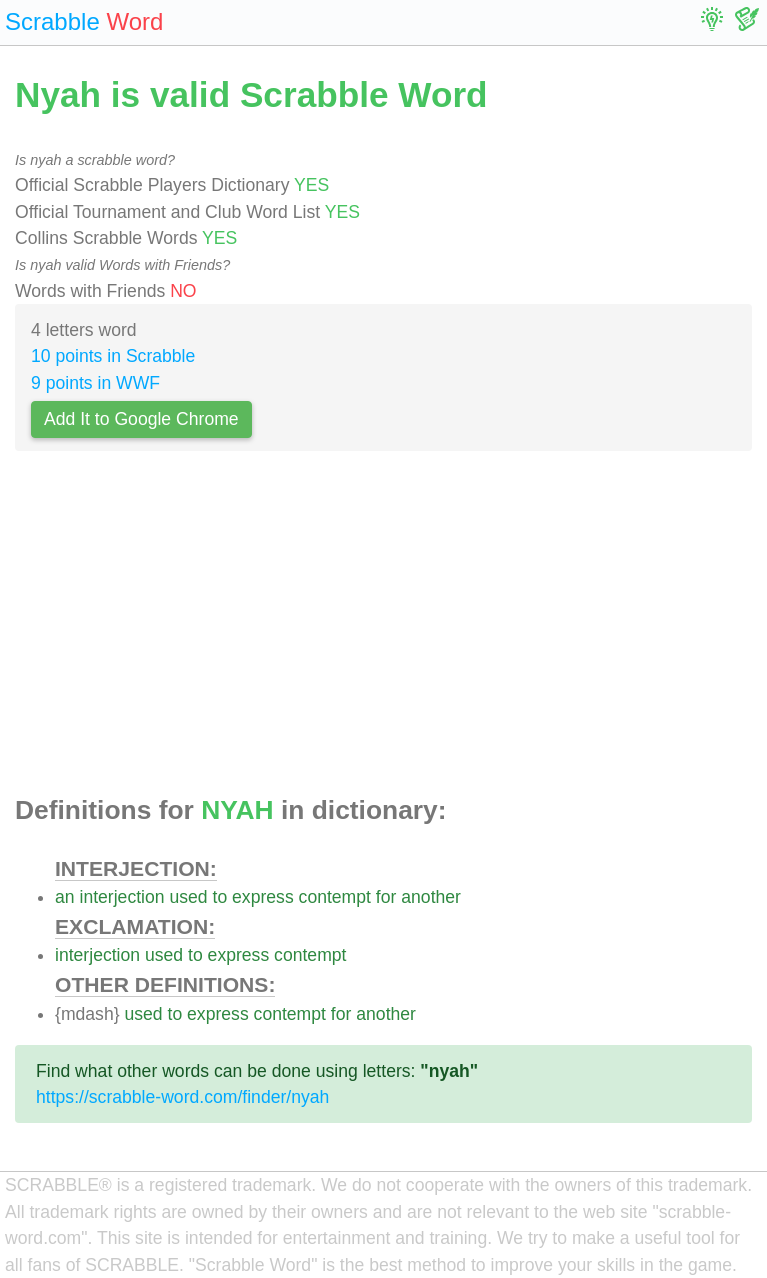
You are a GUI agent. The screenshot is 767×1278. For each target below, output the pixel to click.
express (263, 897)
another (431, 897)
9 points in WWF (95, 383)
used (188, 897)
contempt (335, 897)
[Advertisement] (383, 629)
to (220, 897)
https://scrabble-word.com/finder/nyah (182, 1097)
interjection (121, 897)
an (65, 897)
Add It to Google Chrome (141, 419)
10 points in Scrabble (113, 356)
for (386, 897)
